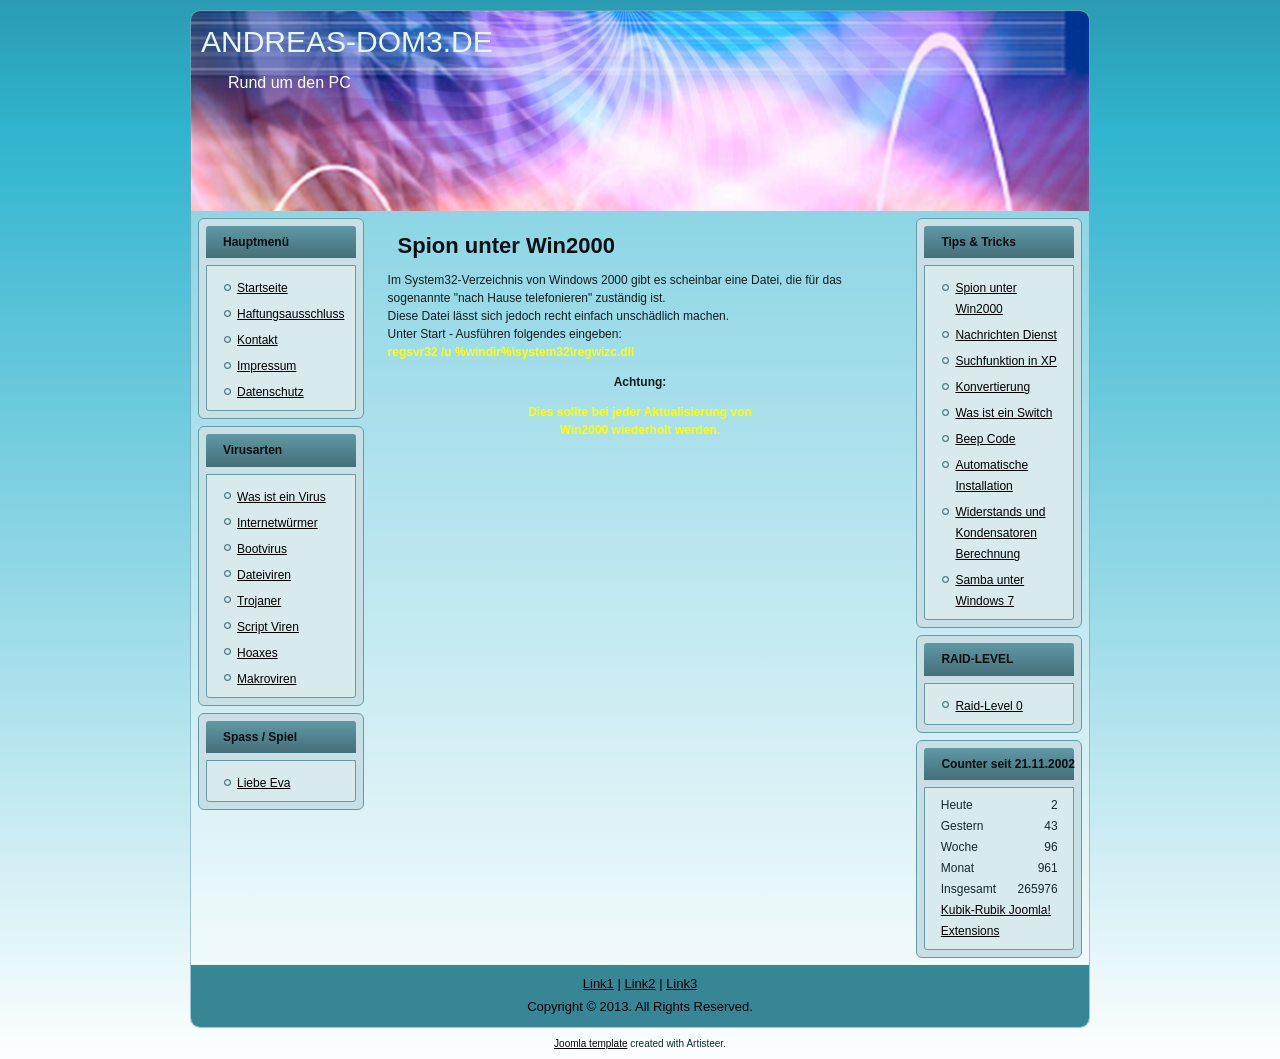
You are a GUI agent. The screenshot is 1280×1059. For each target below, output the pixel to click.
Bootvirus (262, 549)
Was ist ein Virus (281, 497)
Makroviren (266, 679)
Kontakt (257, 340)
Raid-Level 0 (988, 706)
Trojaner (259, 601)
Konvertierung (992, 387)
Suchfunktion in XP (1005, 361)
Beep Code (985, 439)
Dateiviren (264, 575)
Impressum (266, 366)
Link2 (639, 983)
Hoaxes (257, 653)
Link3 (681, 983)
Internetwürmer (277, 523)
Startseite (262, 288)
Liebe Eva (263, 783)
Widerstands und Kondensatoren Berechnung (1000, 533)
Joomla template (590, 1043)
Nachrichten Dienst (1005, 335)
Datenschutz (270, 392)
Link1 (598, 983)
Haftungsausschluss (290, 314)
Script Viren (268, 627)
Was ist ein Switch (1003, 413)
